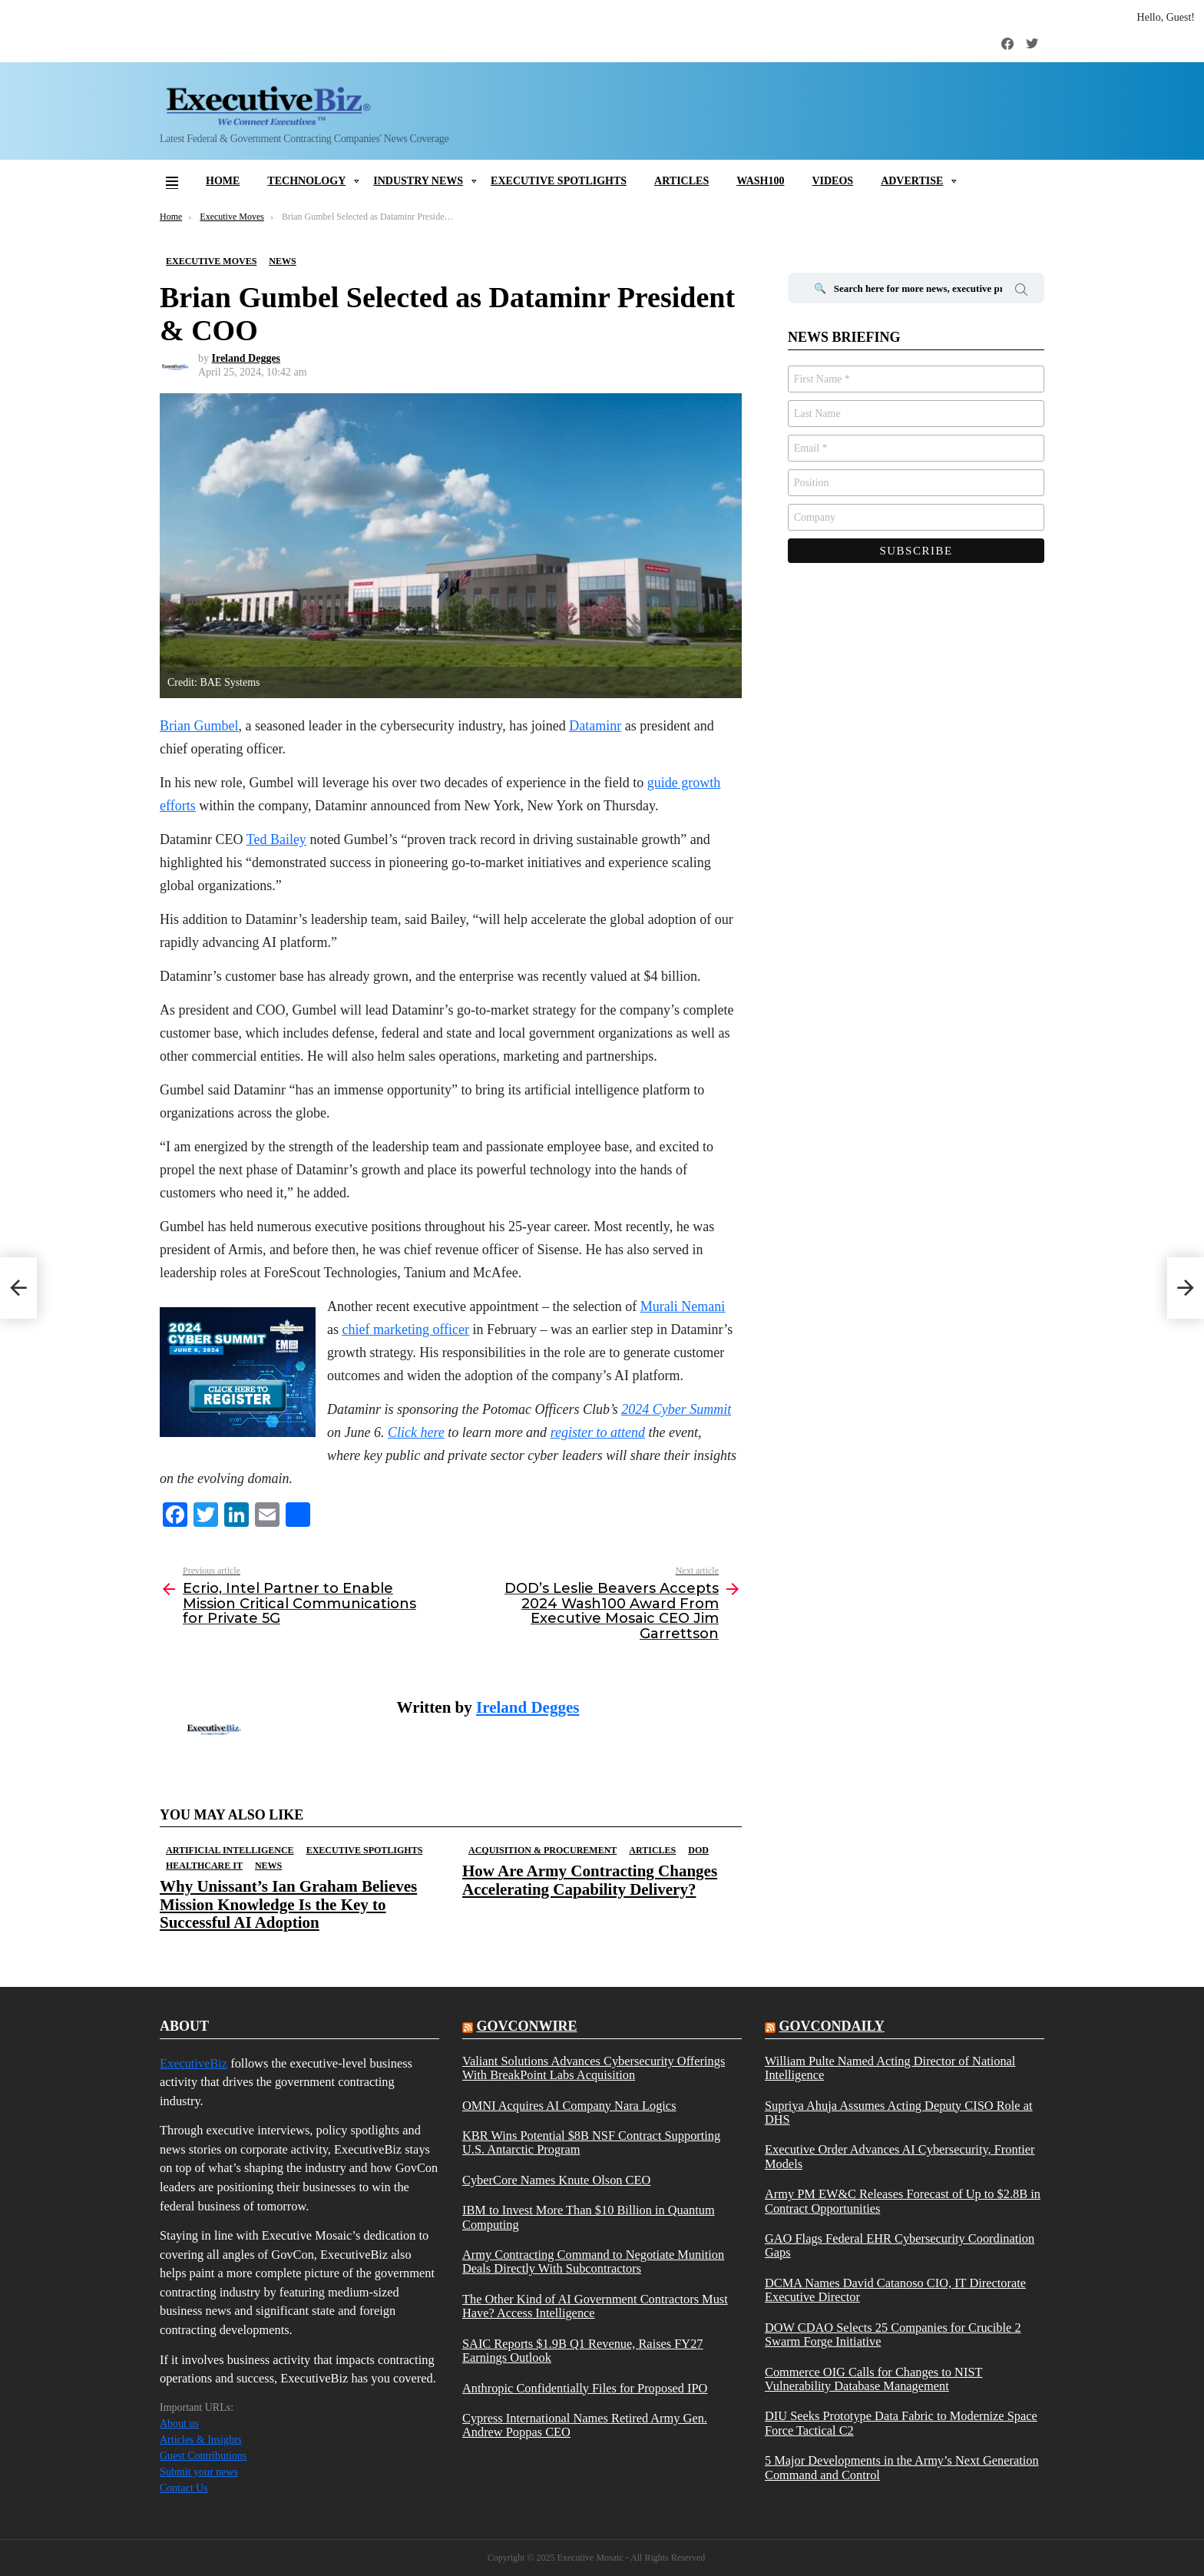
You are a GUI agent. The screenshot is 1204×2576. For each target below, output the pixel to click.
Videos (832, 181)
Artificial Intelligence (230, 1850)
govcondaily (831, 2026)
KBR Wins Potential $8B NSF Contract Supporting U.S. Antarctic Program (591, 2143)
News (268, 1865)
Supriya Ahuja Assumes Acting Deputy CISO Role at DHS (899, 2113)
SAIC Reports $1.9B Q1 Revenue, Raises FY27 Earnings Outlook (582, 2351)
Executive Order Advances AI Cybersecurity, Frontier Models (899, 2156)
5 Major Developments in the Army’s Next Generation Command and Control (902, 2468)
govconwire (526, 2026)
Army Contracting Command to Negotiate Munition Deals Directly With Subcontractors (593, 2262)
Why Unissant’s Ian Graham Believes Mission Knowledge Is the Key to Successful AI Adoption (288, 1904)
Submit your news (199, 2472)
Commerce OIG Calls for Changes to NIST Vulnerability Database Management (874, 2379)
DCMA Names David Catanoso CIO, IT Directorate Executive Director (895, 2290)
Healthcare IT (204, 1865)
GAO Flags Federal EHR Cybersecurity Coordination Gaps (899, 2246)
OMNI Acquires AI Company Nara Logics (569, 2106)
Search (1021, 291)
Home (223, 181)
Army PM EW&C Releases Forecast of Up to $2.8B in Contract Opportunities (902, 2201)
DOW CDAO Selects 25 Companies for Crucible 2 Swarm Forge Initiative (893, 2335)
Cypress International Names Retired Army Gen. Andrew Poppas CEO (584, 2425)
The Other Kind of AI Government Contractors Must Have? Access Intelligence (595, 2306)
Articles (681, 181)
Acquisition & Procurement (542, 1850)
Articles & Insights (201, 2439)
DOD (698, 1850)
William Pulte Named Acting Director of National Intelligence (890, 2068)
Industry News (418, 181)
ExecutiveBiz (193, 2063)
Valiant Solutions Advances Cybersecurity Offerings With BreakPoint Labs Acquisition (593, 2068)
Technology (306, 181)
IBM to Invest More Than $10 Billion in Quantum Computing (588, 2217)
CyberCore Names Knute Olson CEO (556, 2180)
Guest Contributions (203, 2456)
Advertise (912, 181)
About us (179, 2423)
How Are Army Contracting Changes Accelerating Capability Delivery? (589, 1880)
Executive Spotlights (559, 181)
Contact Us (184, 2488)
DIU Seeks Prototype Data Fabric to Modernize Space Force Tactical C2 (901, 2423)
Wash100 (760, 181)
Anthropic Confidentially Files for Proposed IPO (584, 2389)
